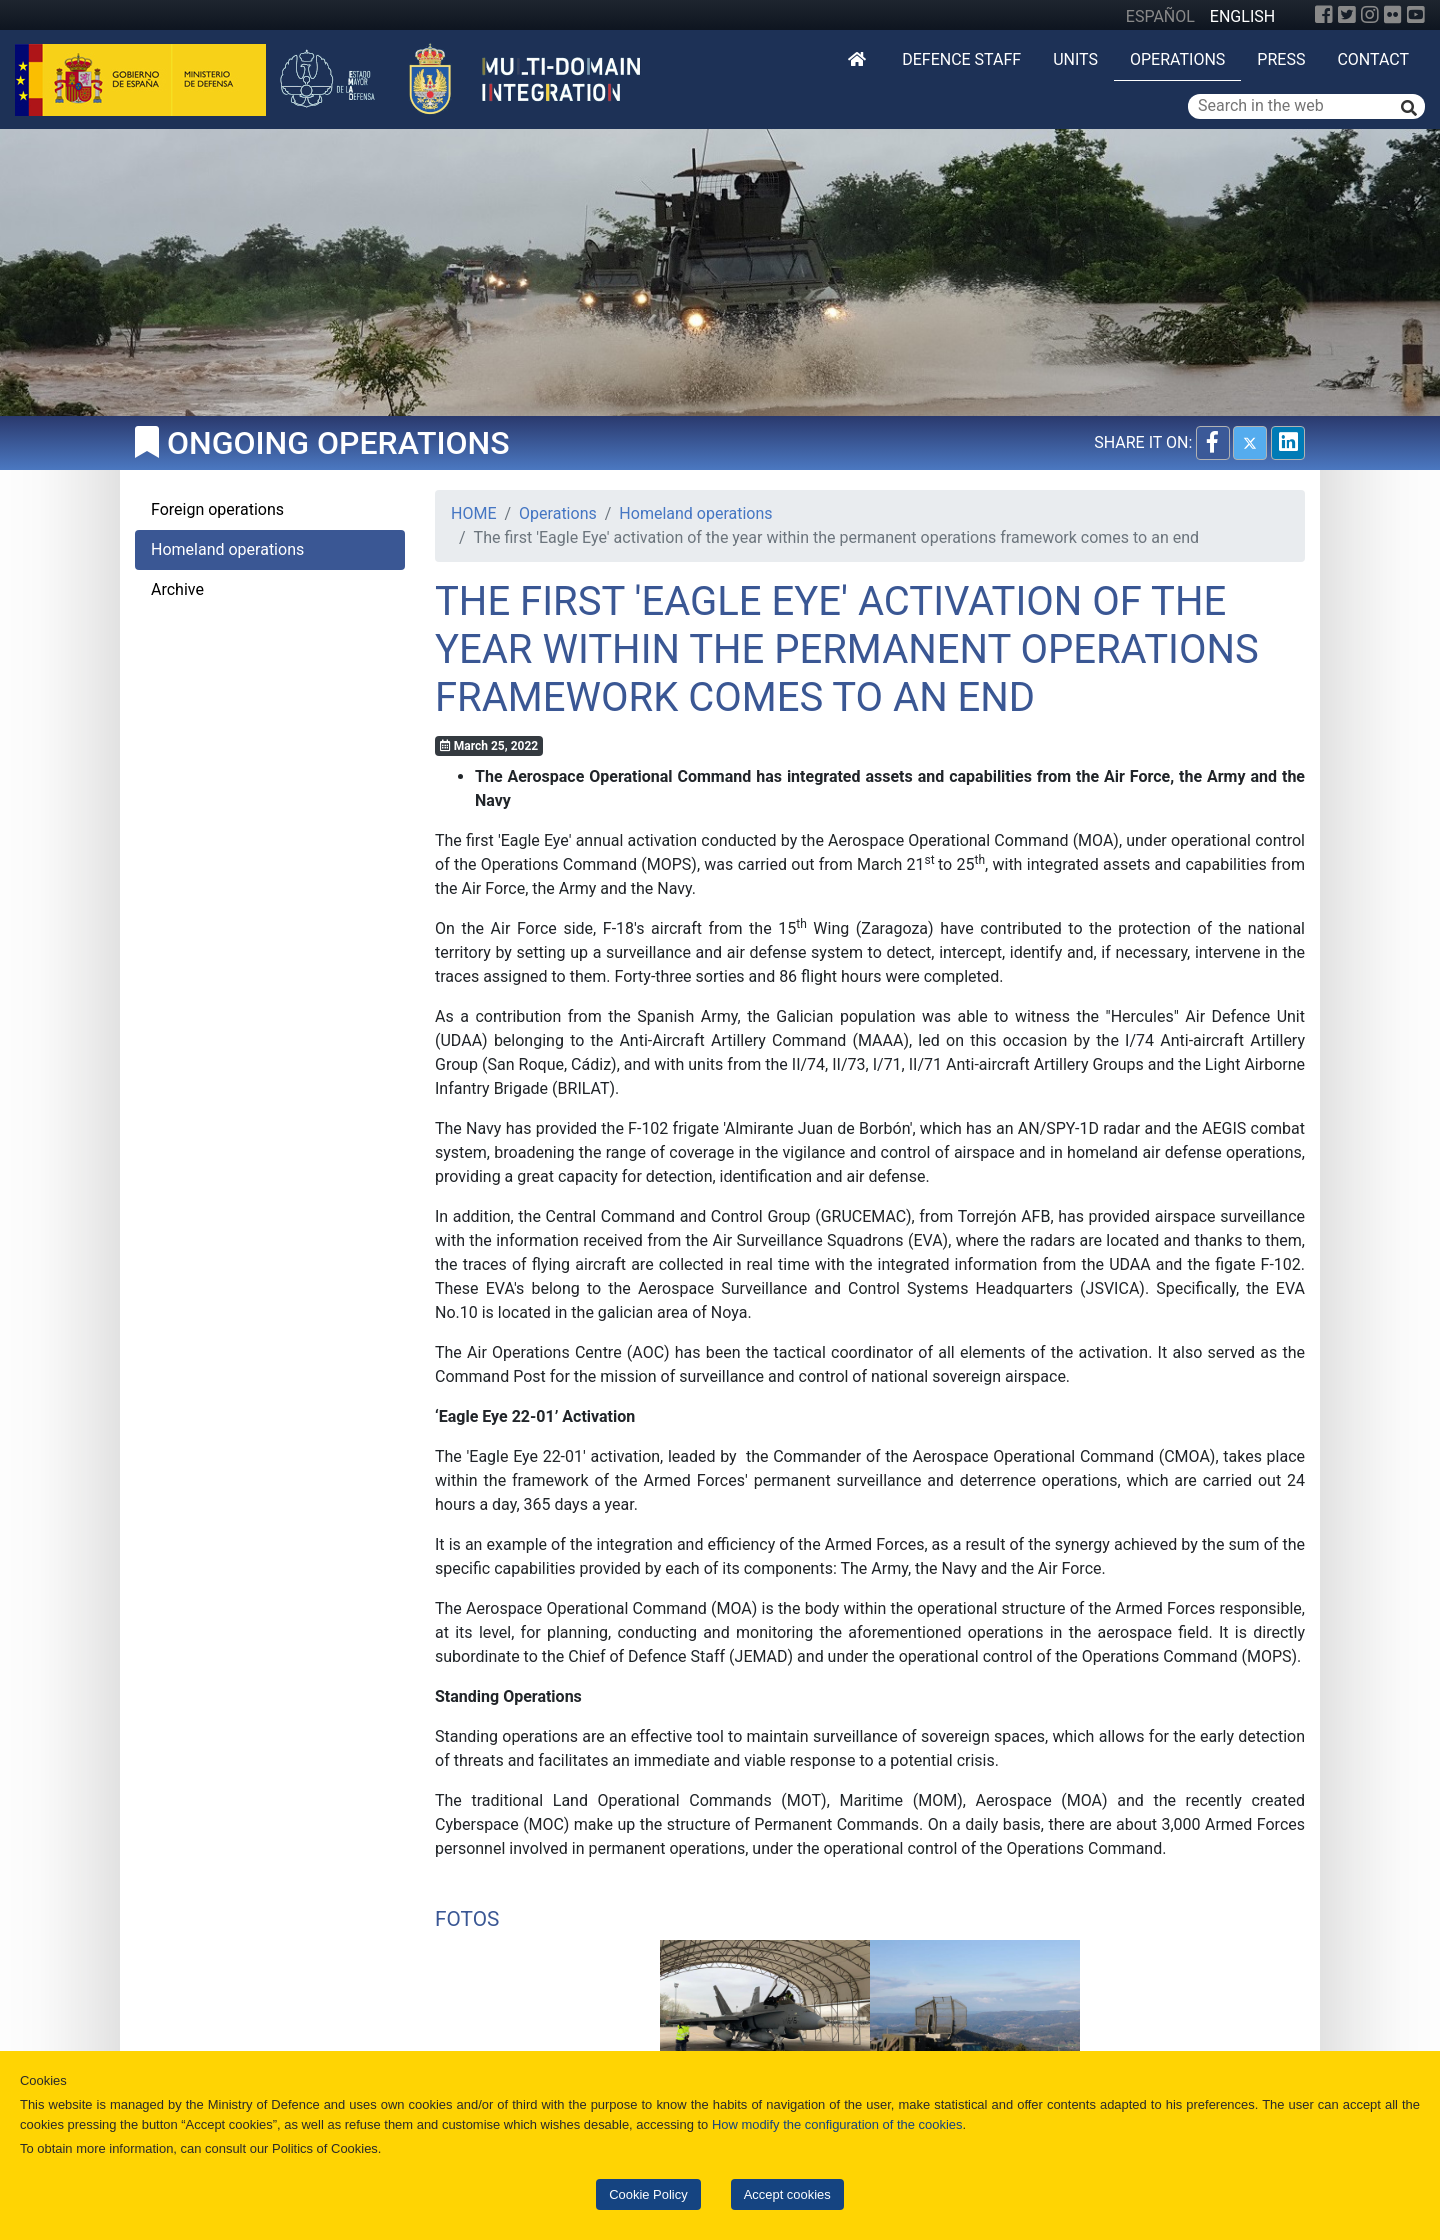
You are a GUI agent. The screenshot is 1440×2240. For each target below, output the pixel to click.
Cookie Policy (648, 2194)
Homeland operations (695, 513)
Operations (1177, 59)
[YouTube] (1416, 15)
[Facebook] (1324, 15)
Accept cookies (787, 2194)
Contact (1373, 59)
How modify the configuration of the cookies (837, 2124)
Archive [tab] (177, 589)
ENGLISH (1242, 16)
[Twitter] (1347, 15)
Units (1075, 59)
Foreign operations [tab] (217, 509)
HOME (473, 513)
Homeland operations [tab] (227, 549)
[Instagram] (1370, 15)
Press (1281, 59)
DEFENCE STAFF (961, 59)
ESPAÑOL (1160, 16)
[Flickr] (1393, 15)
